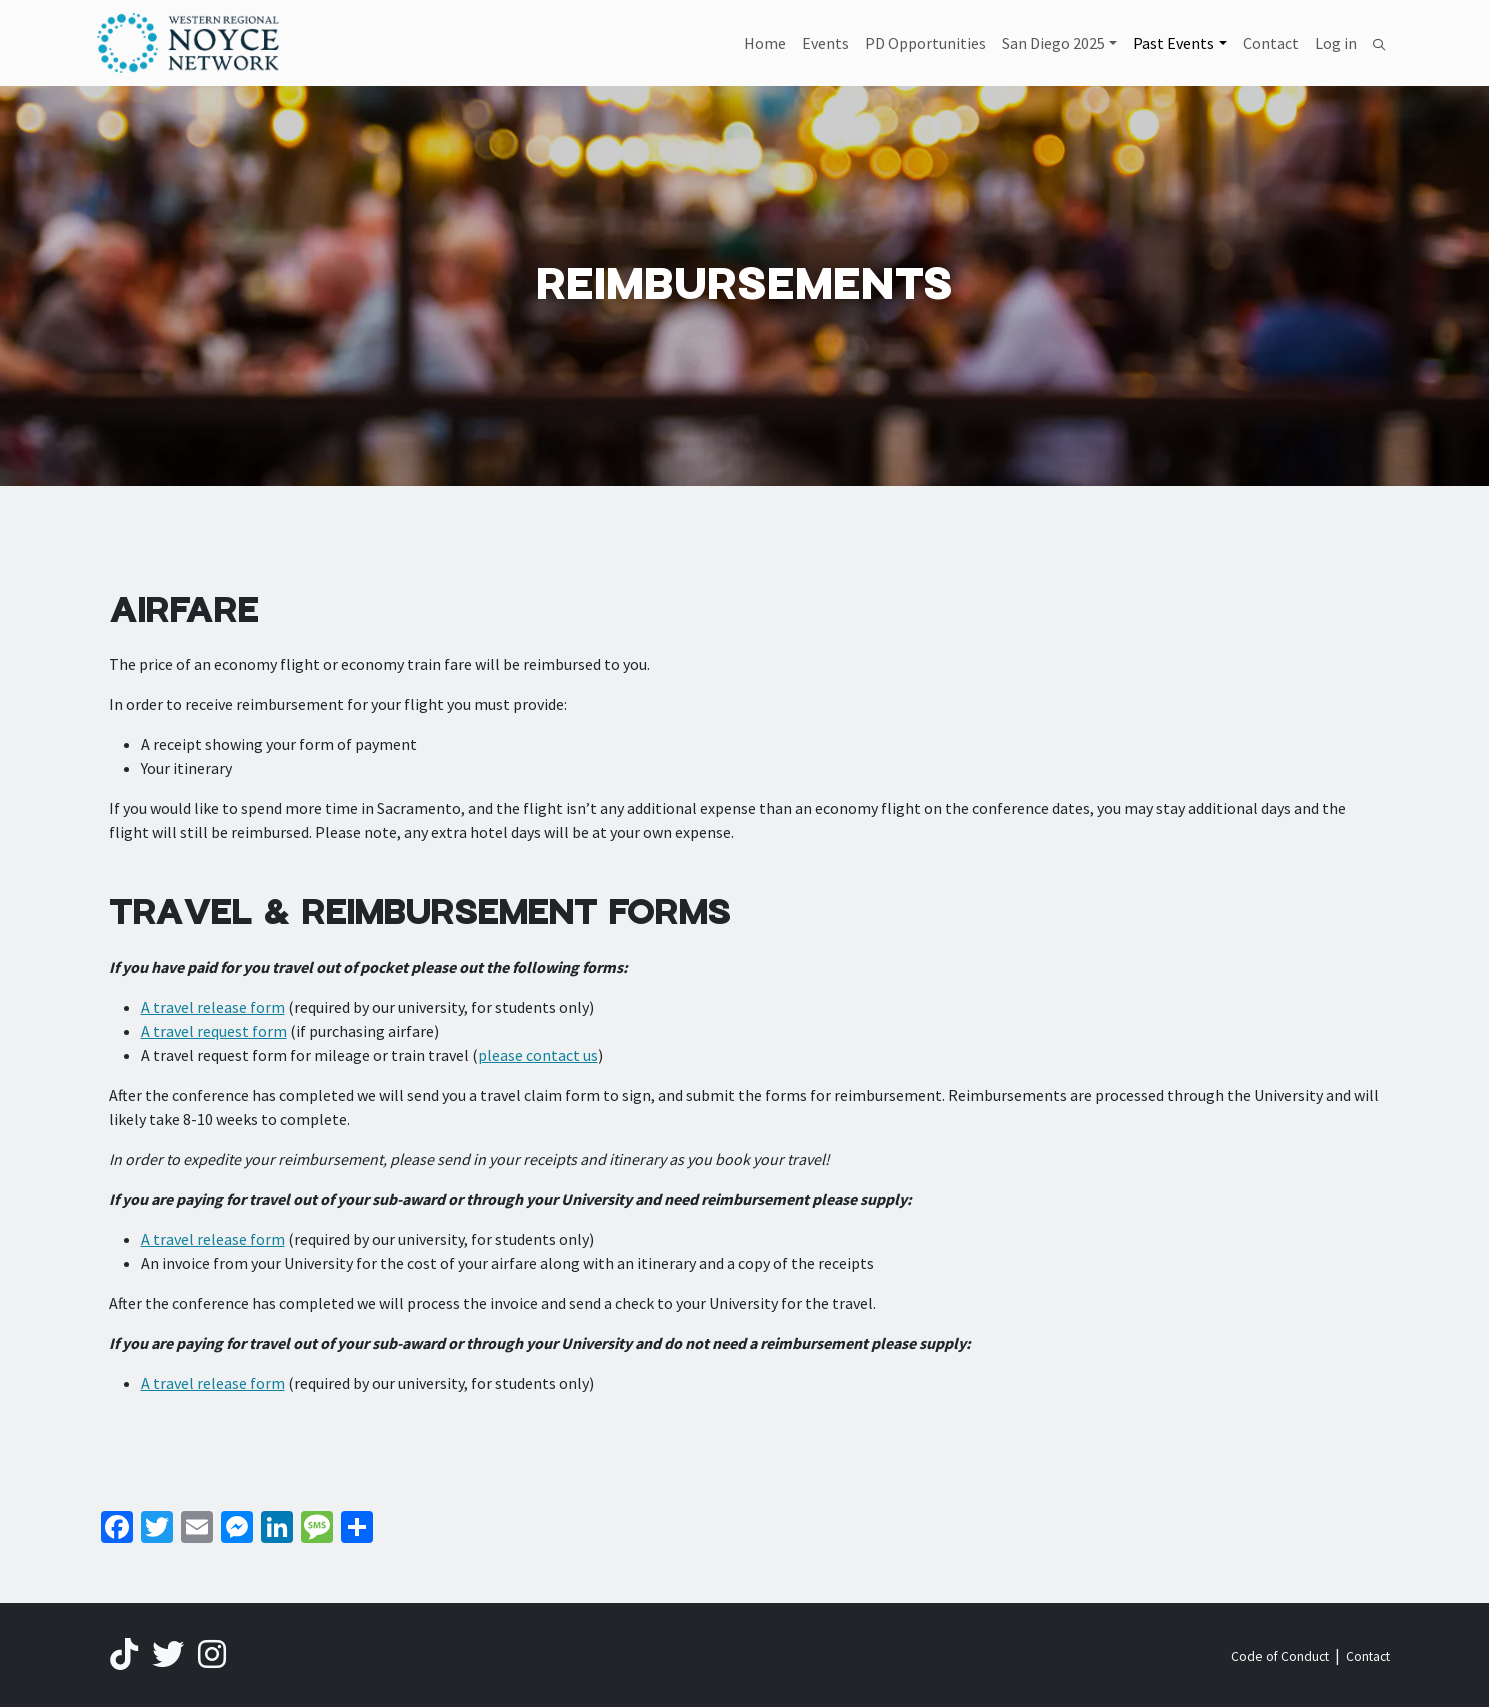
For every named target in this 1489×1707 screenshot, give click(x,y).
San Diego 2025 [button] (1053, 43)
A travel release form (213, 1007)
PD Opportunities (925, 43)
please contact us (538, 1055)
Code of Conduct (1280, 1656)
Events (825, 43)
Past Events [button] (1173, 43)
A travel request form (214, 1031)
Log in (1336, 43)
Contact (1271, 43)
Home (765, 43)
